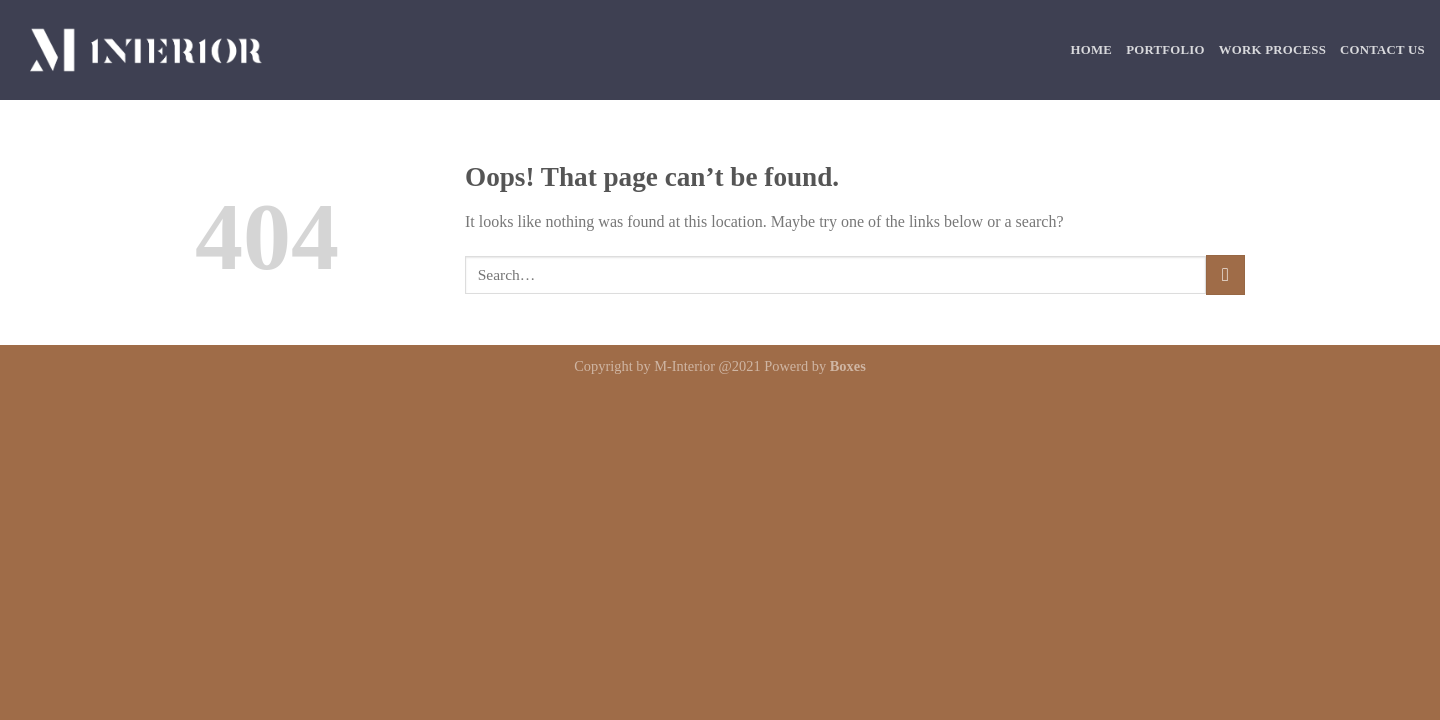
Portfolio (1165, 50)
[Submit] (1225, 274)
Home (1092, 50)
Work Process (1272, 50)
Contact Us (1382, 50)
